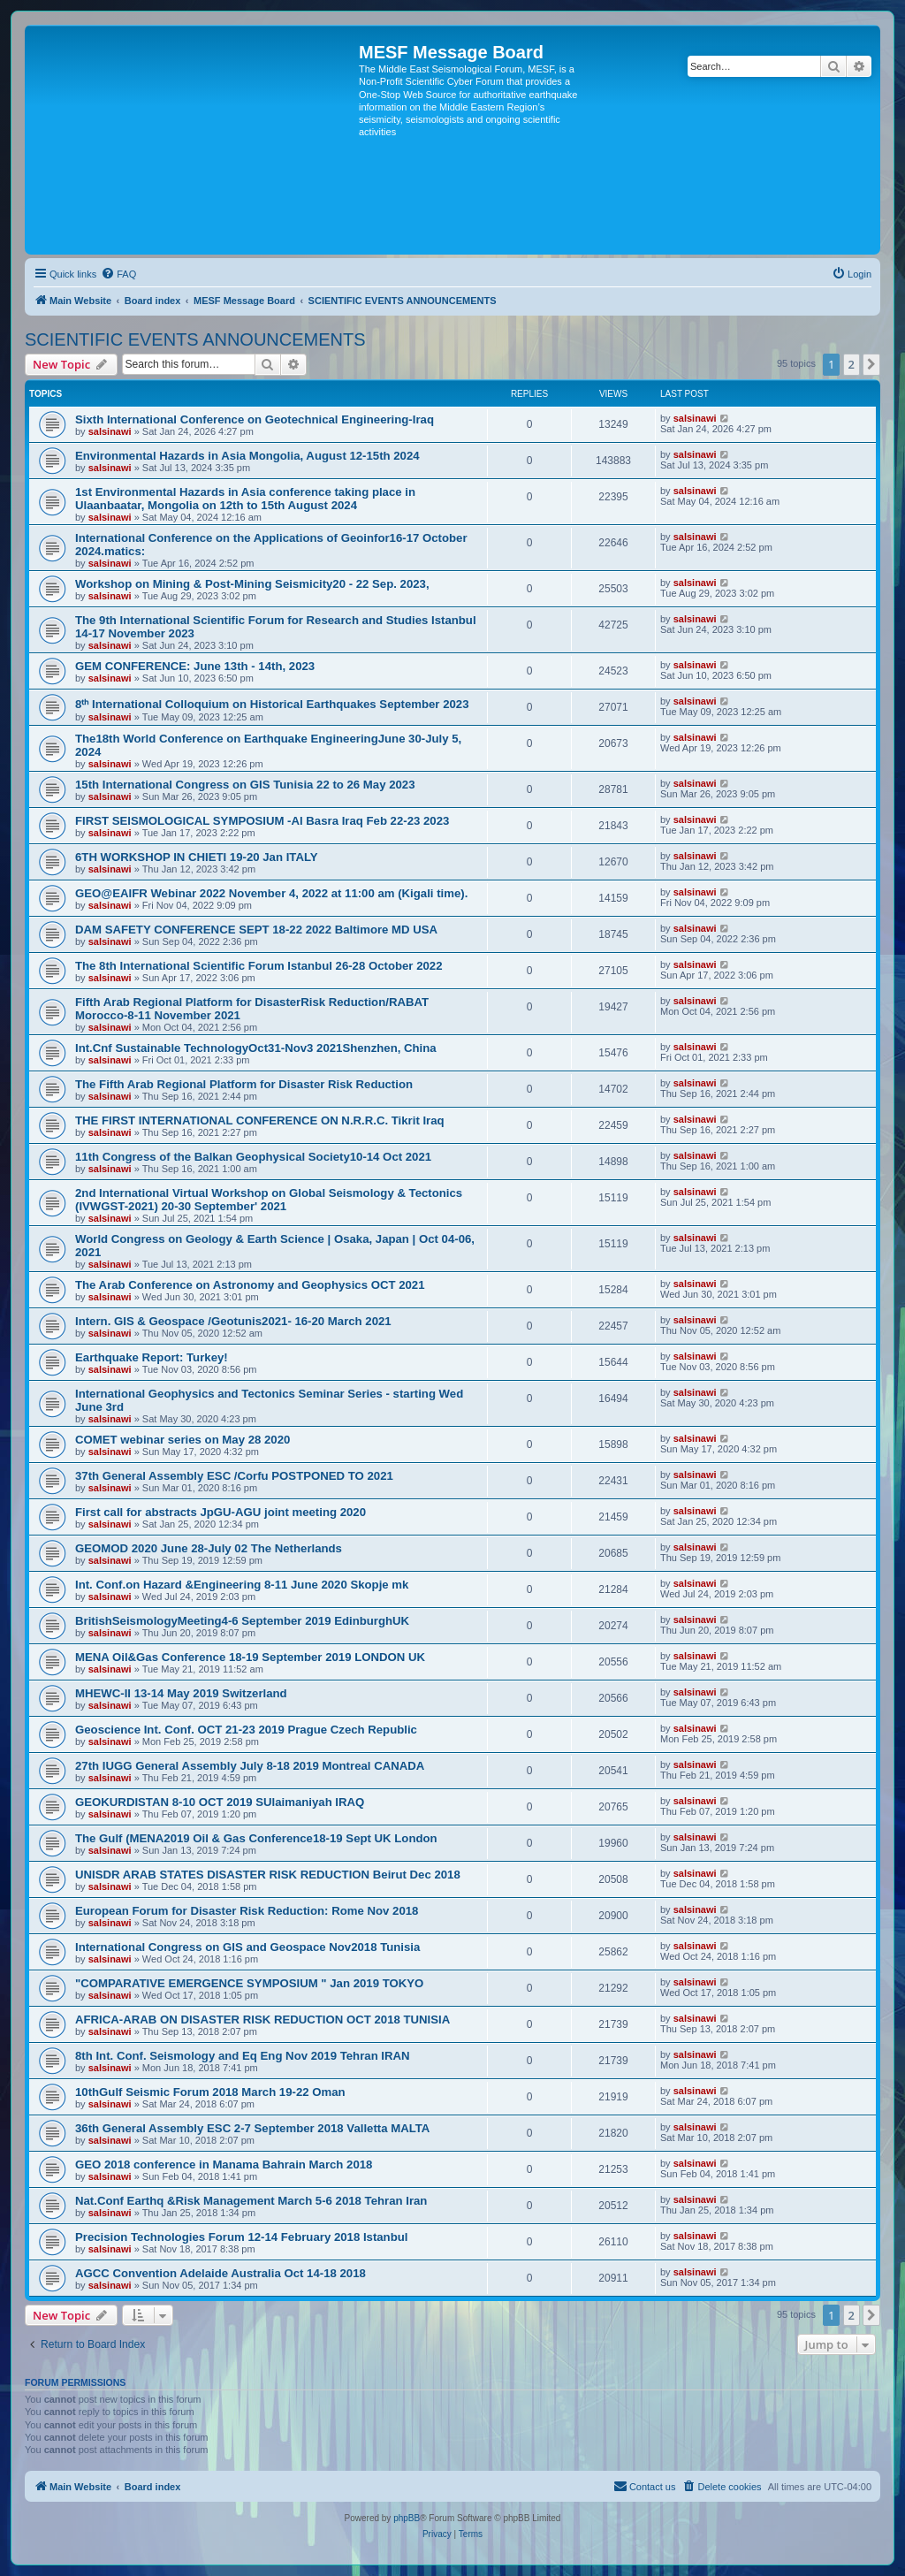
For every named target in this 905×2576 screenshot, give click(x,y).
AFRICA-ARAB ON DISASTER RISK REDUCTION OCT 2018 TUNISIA (262, 2019)
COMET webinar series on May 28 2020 (182, 1439)
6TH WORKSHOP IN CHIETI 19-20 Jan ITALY (196, 857)
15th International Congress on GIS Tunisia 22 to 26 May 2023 (245, 784)
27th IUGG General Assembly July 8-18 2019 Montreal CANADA (249, 1765)
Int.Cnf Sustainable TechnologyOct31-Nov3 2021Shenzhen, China (256, 1048)
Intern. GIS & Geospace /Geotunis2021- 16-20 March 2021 (233, 1321)
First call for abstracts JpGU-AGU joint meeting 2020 (220, 1512)
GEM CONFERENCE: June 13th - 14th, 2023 (195, 666)
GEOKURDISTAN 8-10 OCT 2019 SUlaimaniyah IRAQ (219, 1802)
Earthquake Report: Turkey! (151, 1357)
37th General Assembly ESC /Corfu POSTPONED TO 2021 (234, 1475)
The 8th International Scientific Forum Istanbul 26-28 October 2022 (259, 965)
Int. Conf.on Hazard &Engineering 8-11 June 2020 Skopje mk (241, 1584)
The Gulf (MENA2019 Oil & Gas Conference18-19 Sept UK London (256, 1838)
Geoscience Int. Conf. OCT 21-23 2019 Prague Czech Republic (246, 1729)
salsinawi (110, 431)
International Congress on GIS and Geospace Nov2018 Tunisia (247, 1947)
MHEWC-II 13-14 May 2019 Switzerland (181, 1693)
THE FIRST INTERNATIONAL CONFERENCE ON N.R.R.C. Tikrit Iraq (260, 1120)
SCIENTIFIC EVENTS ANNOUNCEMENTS (195, 339)
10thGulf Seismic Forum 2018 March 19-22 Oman (210, 2092)
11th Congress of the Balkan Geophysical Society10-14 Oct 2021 (253, 1156)
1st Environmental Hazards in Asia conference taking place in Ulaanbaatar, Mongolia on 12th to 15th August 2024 (245, 498)
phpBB (406, 2518)
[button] (871, 364)
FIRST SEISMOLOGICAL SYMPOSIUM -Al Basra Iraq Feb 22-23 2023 (262, 820)
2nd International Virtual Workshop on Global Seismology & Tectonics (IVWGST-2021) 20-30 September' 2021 (268, 1199)
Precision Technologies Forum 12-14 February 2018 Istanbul (241, 2237)
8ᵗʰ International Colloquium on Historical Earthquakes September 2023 (272, 704)
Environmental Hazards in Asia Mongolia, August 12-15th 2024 (247, 455)
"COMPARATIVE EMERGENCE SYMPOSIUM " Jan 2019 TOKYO (249, 1983)
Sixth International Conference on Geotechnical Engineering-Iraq (254, 419)
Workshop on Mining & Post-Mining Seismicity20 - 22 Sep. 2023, (252, 584)
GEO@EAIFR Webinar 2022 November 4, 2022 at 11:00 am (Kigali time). (271, 893)
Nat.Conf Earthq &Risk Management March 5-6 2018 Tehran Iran (251, 2200)
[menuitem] (118, 274)
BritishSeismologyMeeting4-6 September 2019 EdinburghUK (242, 1620)
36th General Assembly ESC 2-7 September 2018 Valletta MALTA (252, 2128)
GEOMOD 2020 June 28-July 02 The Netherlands (208, 1548)
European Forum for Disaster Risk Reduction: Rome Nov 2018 (246, 1910)
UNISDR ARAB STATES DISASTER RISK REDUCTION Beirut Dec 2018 (267, 1874)
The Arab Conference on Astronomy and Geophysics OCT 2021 (249, 1285)
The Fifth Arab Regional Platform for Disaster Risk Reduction (244, 1084)
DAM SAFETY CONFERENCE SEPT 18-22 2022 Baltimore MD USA (256, 929)
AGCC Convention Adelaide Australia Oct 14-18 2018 (220, 2273)
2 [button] (851, 364)
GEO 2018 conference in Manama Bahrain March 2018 (223, 2164)
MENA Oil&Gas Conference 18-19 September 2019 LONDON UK (250, 1657)
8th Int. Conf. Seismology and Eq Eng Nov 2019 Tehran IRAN (242, 2055)
